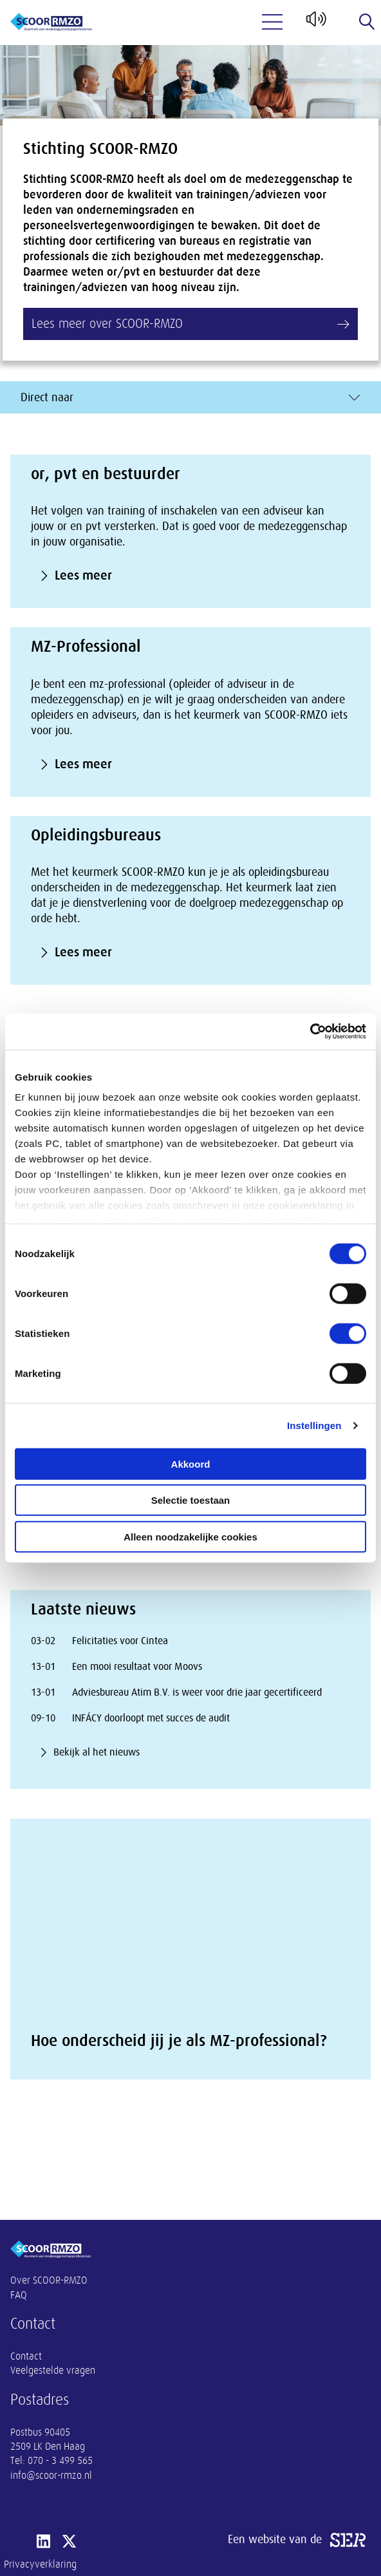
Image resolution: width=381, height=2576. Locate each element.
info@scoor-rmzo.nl (51, 2475)
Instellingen (314, 1425)
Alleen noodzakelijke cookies (190, 1536)
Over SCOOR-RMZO (49, 2280)
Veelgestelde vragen (52, 2370)
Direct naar (190, 397)
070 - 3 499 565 (60, 2461)
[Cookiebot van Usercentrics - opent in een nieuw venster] (310, 1031)
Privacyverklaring (40, 2564)
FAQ (18, 2295)
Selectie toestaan (190, 1500)
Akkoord (190, 1463)
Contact (26, 2356)
